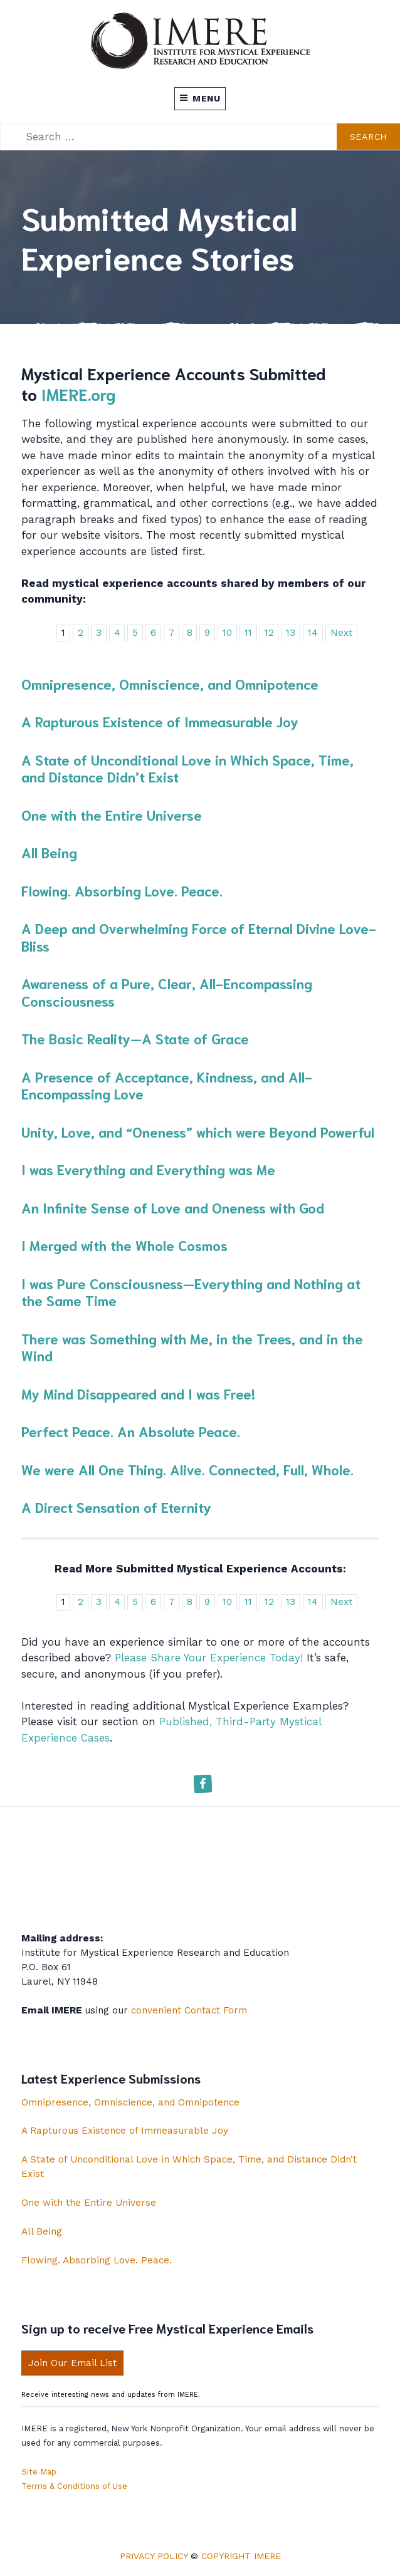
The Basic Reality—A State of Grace (135, 1038)
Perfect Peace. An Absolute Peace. (130, 1431)
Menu (200, 98)
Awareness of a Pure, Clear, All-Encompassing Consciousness (166, 991)
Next (341, 632)
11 (248, 632)
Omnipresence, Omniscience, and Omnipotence (169, 683)
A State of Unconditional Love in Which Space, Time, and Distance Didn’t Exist (187, 768)
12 (269, 632)
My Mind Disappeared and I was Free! (138, 1393)
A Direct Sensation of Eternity (116, 1506)
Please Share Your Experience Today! (209, 1657)
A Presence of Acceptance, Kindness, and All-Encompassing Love (166, 1085)
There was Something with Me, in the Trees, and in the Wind (192, 1346)
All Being (49, 852)
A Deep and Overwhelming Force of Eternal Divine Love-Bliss (198, 936)
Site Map (38, 2471)
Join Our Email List (72, 2363)
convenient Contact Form (189, 2010)
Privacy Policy (153, 2556)
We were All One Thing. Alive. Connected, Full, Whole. (187, 1469)
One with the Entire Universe (111, 814)
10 (227, 632)
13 (290, 632)
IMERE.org (78, 393)
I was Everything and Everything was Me (148, 1169)
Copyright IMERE (241, 2556)
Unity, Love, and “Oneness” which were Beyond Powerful (197, 1131)
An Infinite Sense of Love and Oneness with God (172, 1207)
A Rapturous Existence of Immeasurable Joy (159, 721)
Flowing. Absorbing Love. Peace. (122, 890)
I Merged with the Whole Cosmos (124, 1245)
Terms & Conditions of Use (74, 2486)
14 (313, 632)
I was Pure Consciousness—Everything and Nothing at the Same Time (191, 1291)
